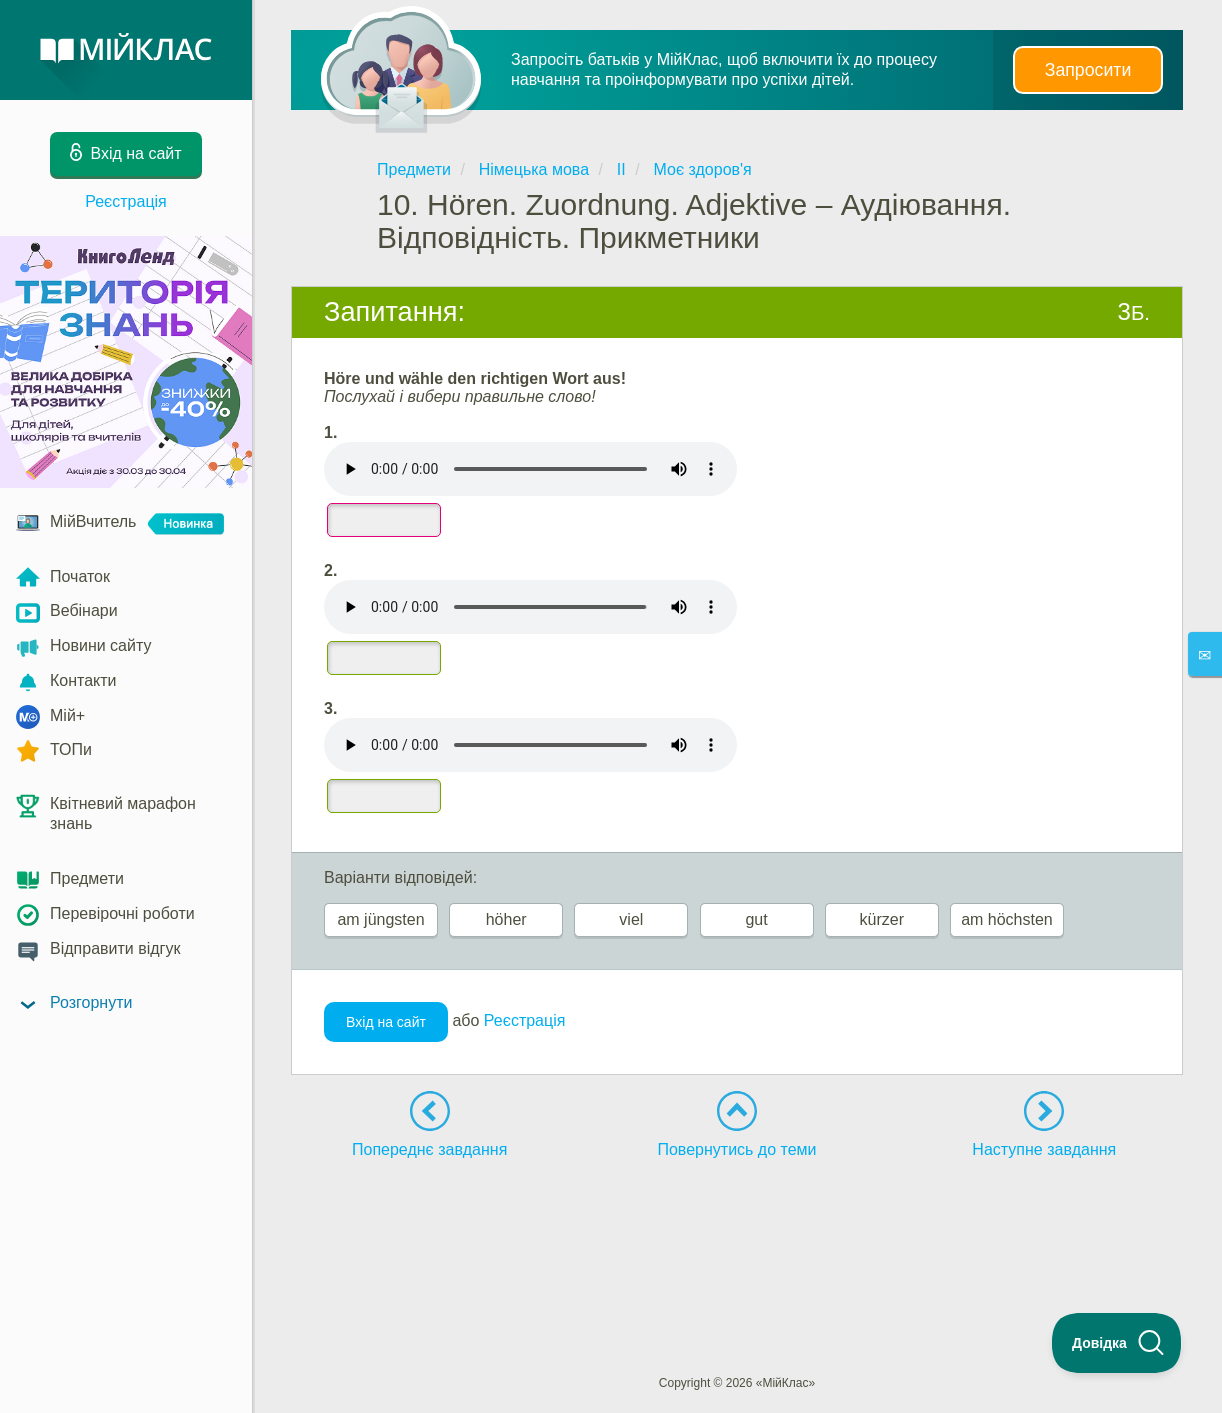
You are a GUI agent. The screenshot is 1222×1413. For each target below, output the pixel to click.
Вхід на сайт (386, 1022)
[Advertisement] (737, 1230)
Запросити (1088, 70)
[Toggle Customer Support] (1117, 1343)
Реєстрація (126, 201)
